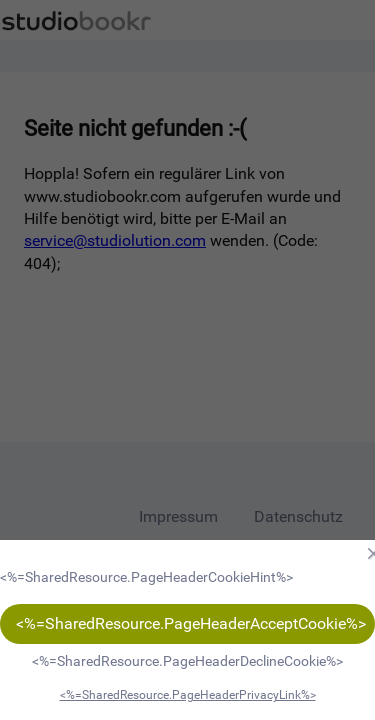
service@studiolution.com (115, 240)
